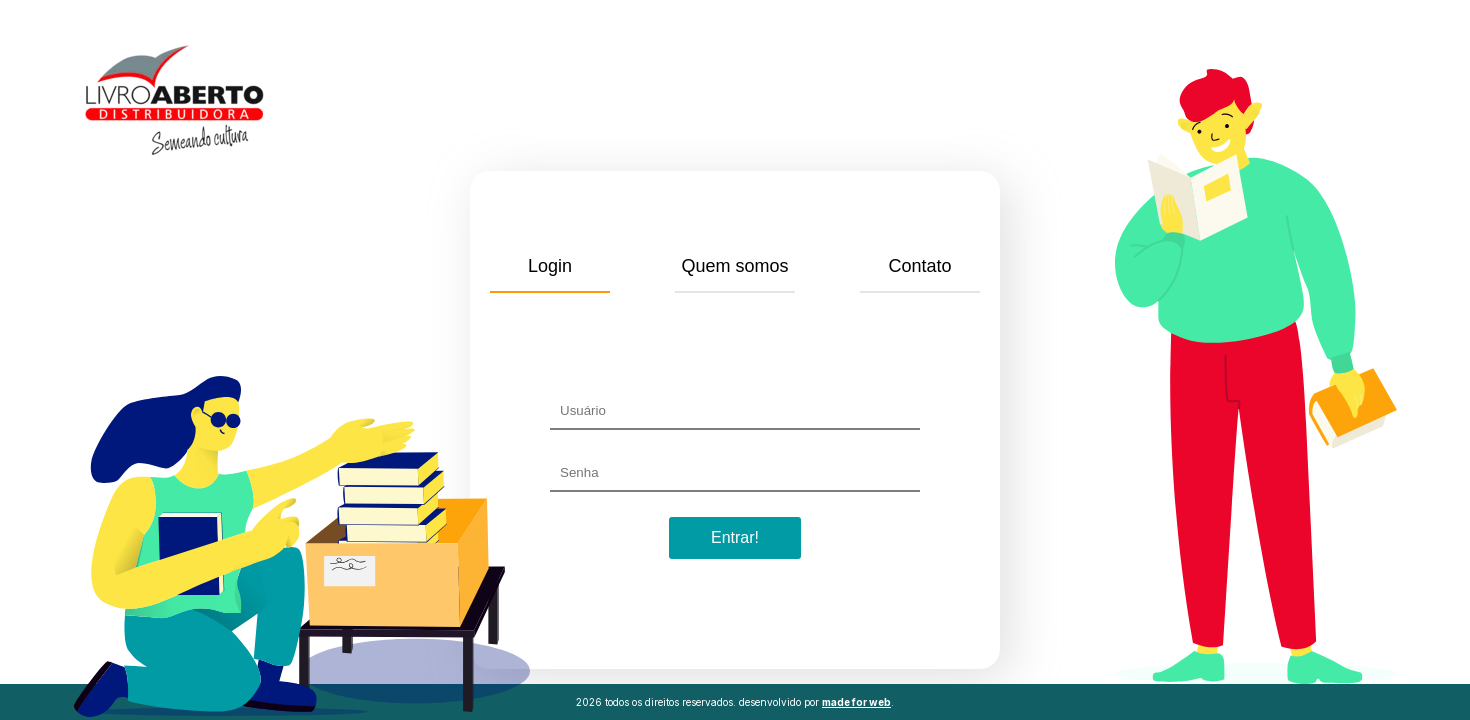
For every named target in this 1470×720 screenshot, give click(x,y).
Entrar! (735, 537)
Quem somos (734, 266)
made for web (856, 702)
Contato (919, 266)
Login (550, 266)
